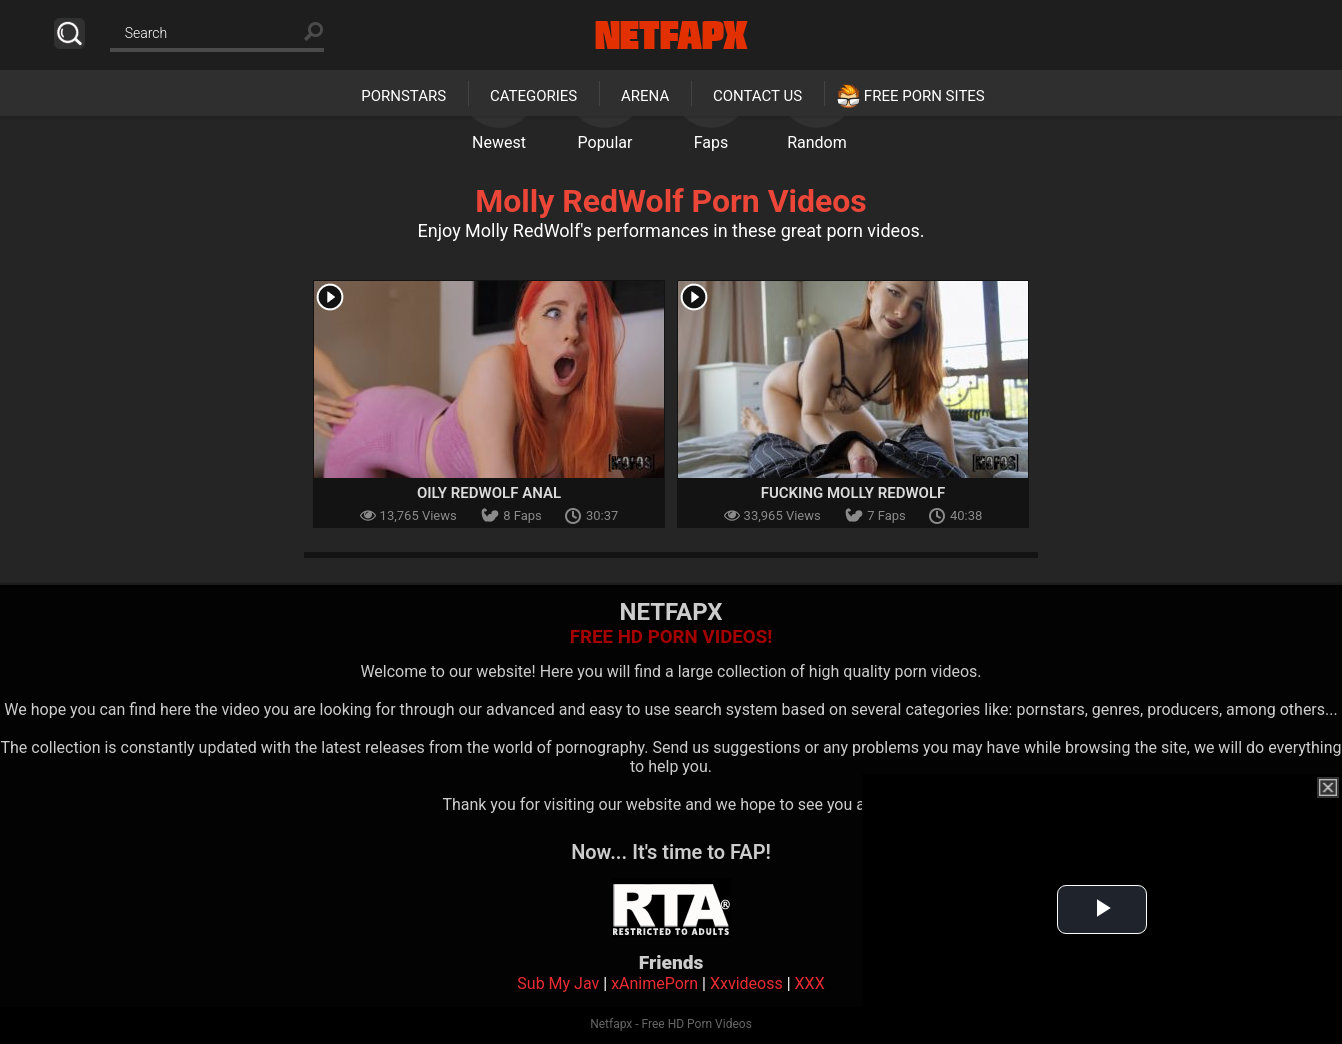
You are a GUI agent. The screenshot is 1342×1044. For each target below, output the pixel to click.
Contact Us (757, 96)
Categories (533, 96)
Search (69, 33)
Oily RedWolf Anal (489, 493)
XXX (810, 983)
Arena (645, 96)
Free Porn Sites (924, 96)
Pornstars (403, 96)
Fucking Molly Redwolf (853, 493)
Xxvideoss (746, 983)
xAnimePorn (654, 983)
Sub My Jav (558, 983)
